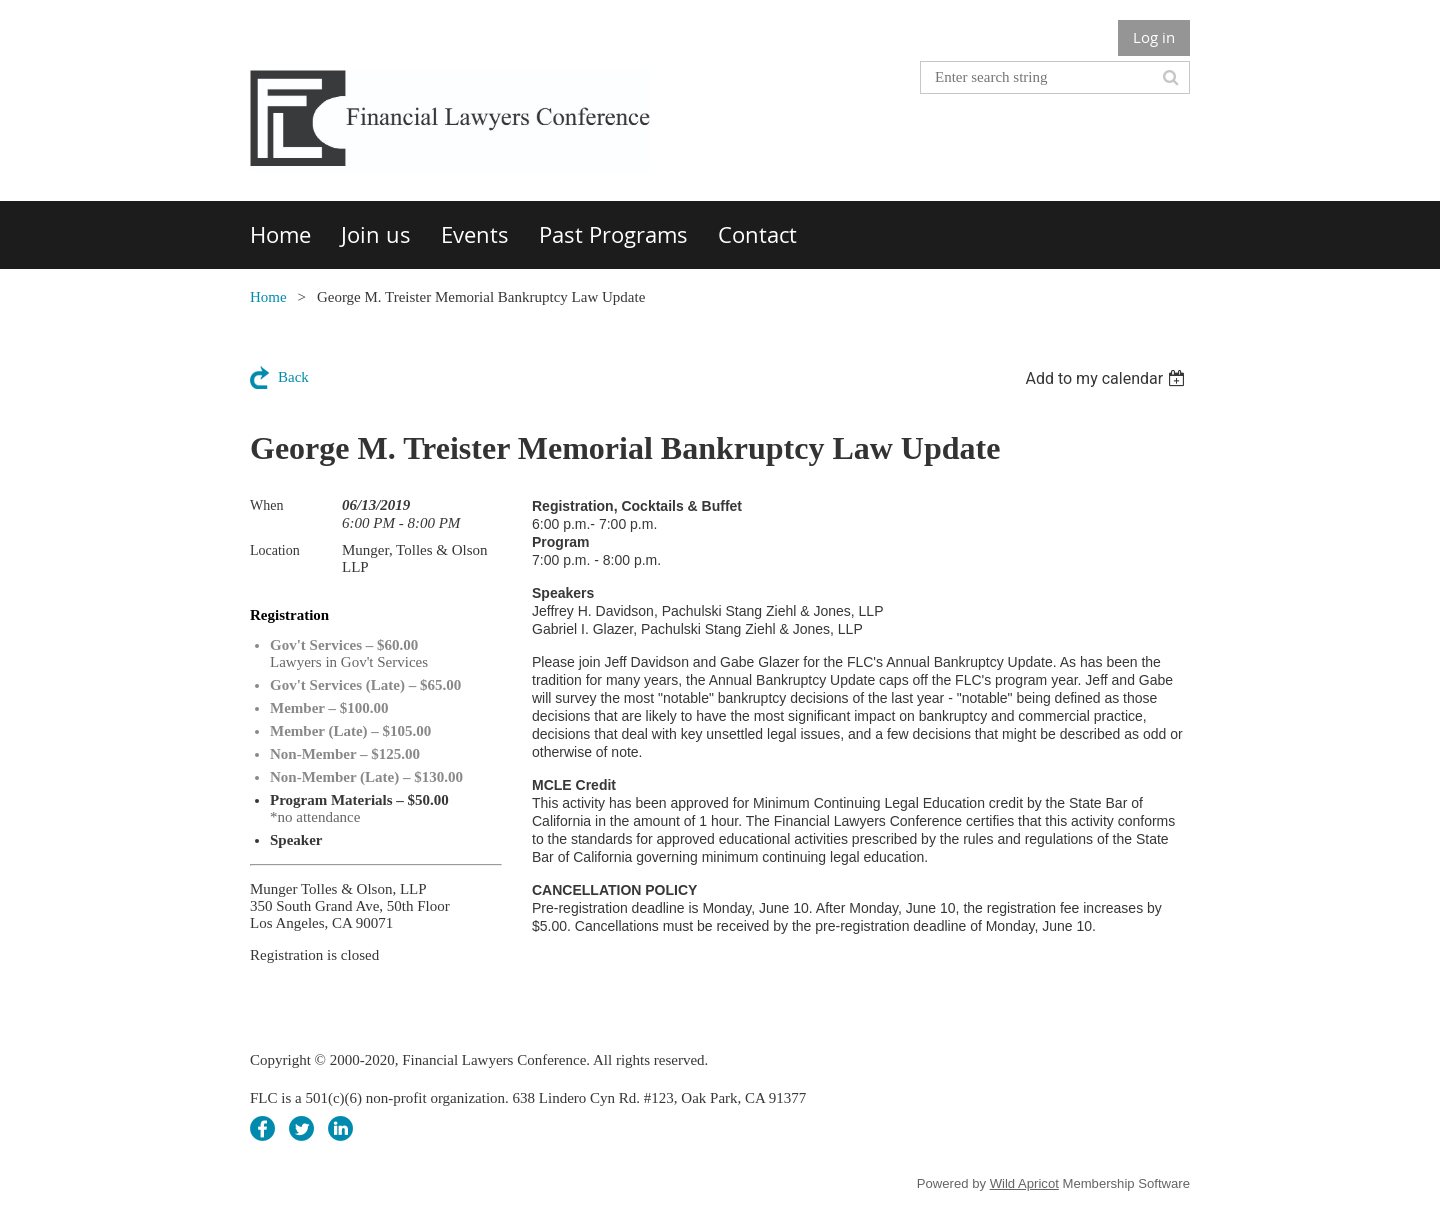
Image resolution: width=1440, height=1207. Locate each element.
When (266, 505)
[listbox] (1107, 378)
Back (293, 377)
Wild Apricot (1024, 1183)
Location (275, 550)
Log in (1154, 37)
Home (268, 297)
